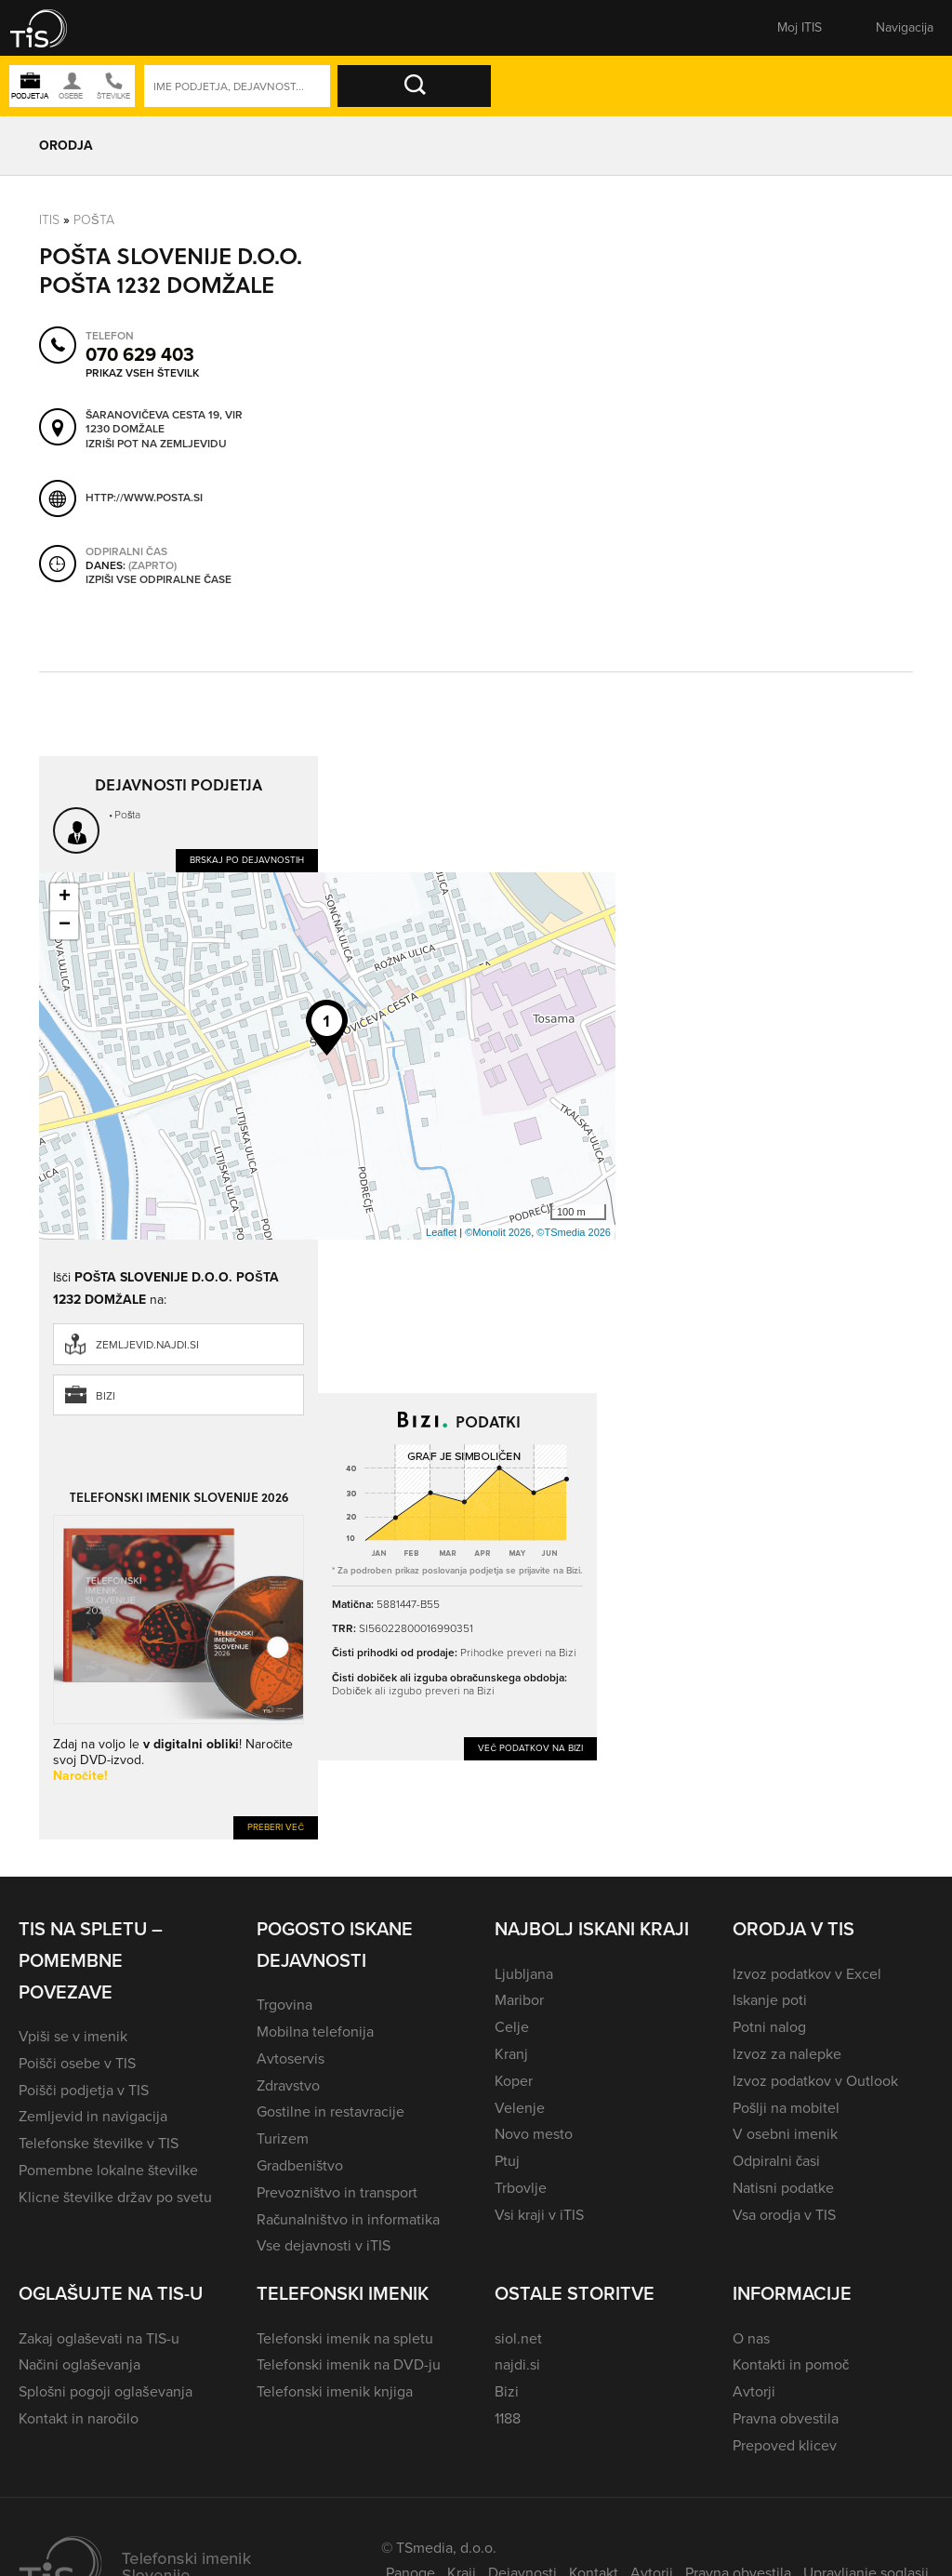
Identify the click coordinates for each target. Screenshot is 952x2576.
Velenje (520, 2107)
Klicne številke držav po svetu (115, 2197)
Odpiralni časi (776, 2160)
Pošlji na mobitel (786, 2107)
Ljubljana (524, 1974)
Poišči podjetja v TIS (84, 2090)
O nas (751, 2338)
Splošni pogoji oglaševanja (105, 2391)
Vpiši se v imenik (73, 2036)
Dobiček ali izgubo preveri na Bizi (413, 1690)
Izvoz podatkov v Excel (807, 1974)
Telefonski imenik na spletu (345, 2338)
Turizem (283, 2138)
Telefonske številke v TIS (98, 2143)
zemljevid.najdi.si (147, 1344)
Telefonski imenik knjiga (335, 2391)
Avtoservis (290, 2058)
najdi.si (517, 2364)
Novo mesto (534, 2133)
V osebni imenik (785, 2133)
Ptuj (507, 2160)
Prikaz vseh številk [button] (142, 373)
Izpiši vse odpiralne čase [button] (158, 580)
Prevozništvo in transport (337, 2192)
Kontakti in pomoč (791, 2364)
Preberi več (275, 1827)
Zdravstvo (288, 2085)
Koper (514, 2080)
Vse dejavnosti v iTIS (323, 2245)
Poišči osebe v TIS (77, 2063)
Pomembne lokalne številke (108, 2170)
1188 (508, 2418)
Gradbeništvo (300, 2165)
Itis (49, 220)
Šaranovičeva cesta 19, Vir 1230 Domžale (164, 422)
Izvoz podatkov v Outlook (815, 2080)
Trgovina (284, 2004)
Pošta (93, 220)
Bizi (105, 1396)
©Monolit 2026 (498, 1232)
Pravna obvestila (786, 2418)
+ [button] (65, 897)
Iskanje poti (770, 2000)
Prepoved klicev (785, 2445)
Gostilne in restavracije (330, 2111)
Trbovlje (521, 2187)
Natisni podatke (783, 2187)
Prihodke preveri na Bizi (518, 1652)
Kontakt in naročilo (79, 2418)
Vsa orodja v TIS (784, 2214)
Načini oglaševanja (79, 2364)
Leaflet (441, 1232)
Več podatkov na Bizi (530, 1748)
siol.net (518, 2338)
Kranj (511, 2054)
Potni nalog (769, 2027)
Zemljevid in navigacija (93, 2116)
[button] (51, 28)
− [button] (65, 925)
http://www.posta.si (144, 497)
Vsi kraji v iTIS (539, 2214)
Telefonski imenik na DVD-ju (349, 2364)
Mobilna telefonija (315, 2031)
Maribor (519, 2000)
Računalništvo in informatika (348, 2219)
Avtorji (754, 2391)
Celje (512, 2027)
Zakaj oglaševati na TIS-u (99, 2338)
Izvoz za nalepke (787, 2054)
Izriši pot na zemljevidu (156, 444)
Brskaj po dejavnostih (247, 860)
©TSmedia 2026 (573, 1232)
